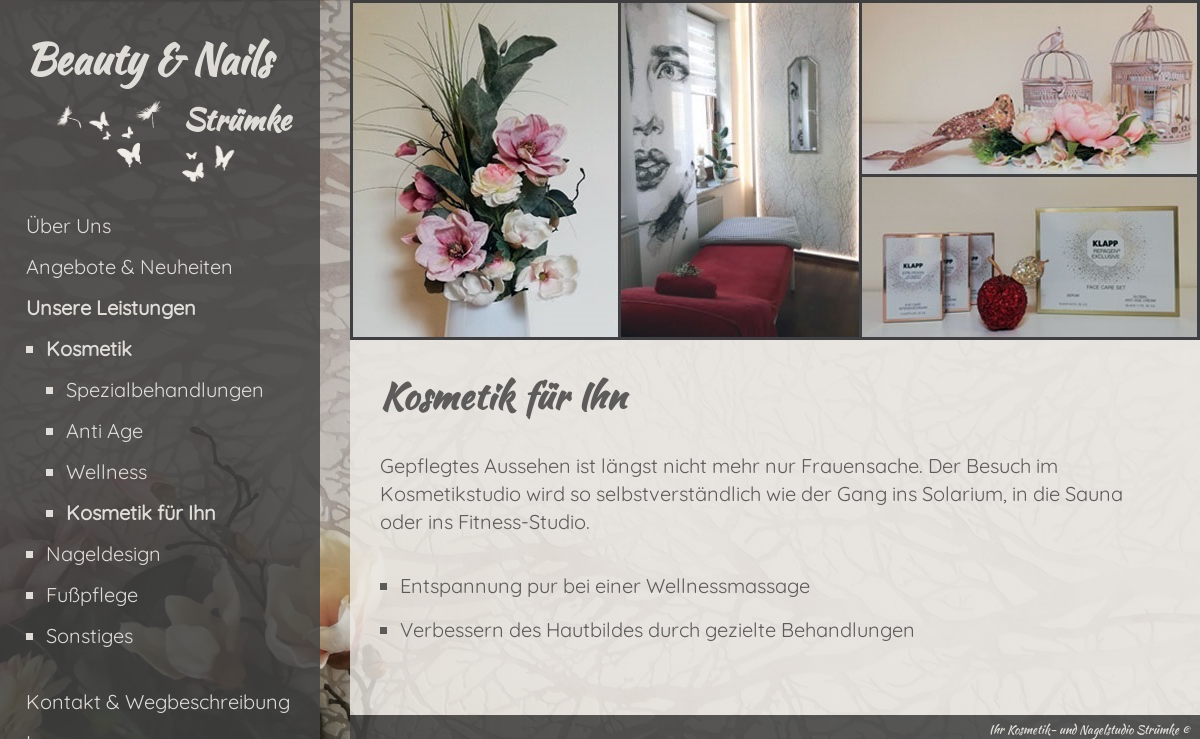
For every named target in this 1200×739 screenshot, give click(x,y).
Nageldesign (103, 553)
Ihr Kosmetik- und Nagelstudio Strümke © (1089, 729)
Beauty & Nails (148, 59)
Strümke (236, 119)
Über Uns (68, 225)
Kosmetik (89, 348)
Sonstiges (89, 635)
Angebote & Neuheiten (129, 266)
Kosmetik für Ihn (141, 512)
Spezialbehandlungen (165, 389)
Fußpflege (92, 594)
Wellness (106, 471)
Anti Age (104, 430)
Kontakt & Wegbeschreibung (158, 701)
